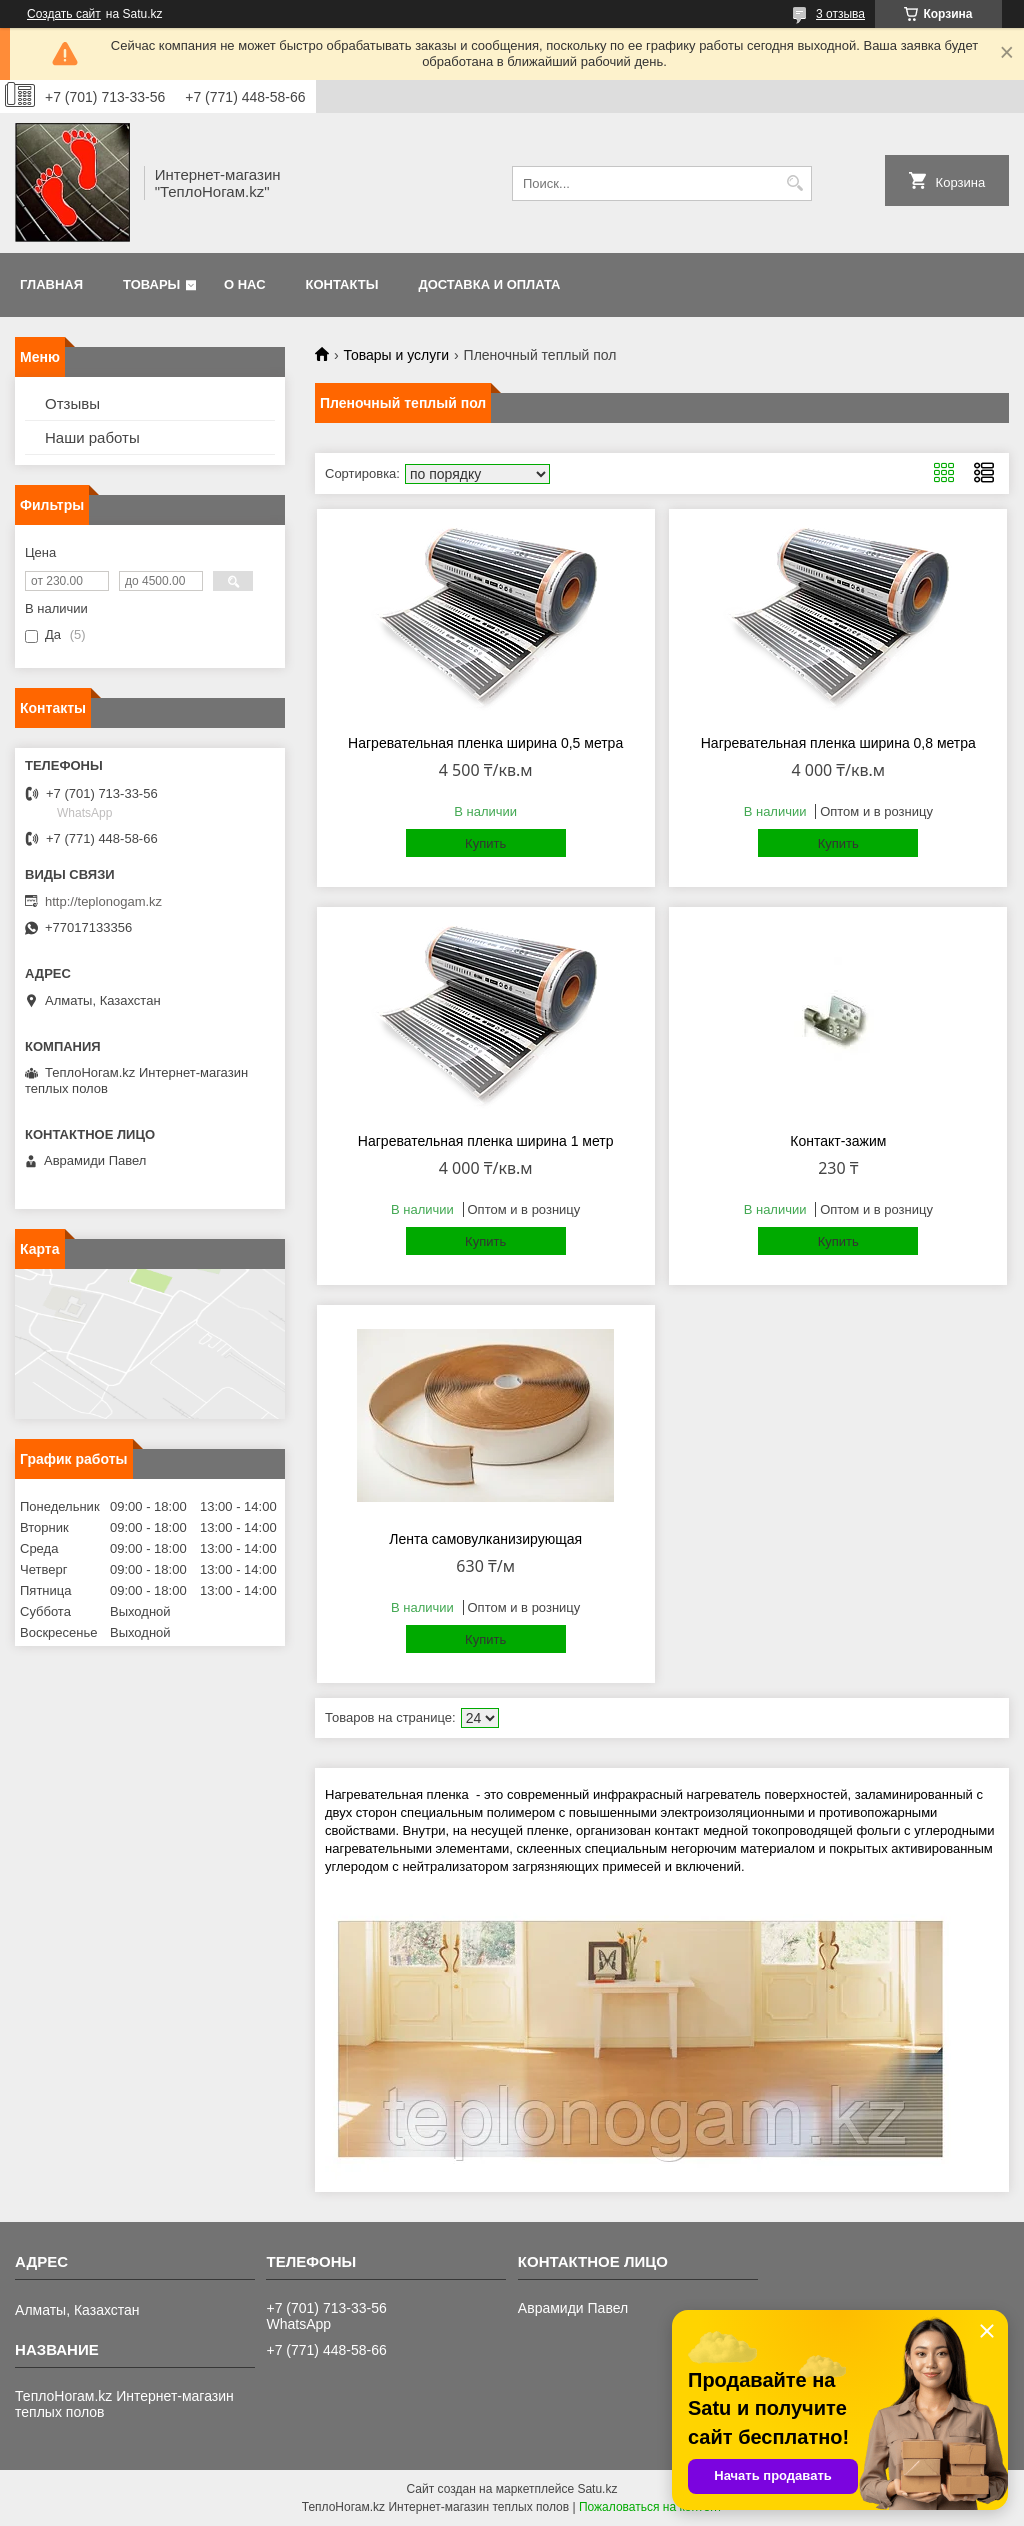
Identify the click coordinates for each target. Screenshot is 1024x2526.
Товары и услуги (396, 355)
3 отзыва (840, 14)
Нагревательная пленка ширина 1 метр (486, 1141)
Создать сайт (64, 14)
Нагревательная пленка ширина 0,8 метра (838, 743)
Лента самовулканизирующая (485, 1539)
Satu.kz (597, 2489)
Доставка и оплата (489, 284)
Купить (485, 843)
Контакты (342, 284)
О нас (245, 284)
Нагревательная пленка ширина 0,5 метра (485, 743)
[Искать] (794, 183)
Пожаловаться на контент (650, 2507)
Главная (51, 284)
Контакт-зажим (838, 1141)
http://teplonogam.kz (103, 901)
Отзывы (72, 403)
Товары (151, 284)
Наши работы (92, 437)
